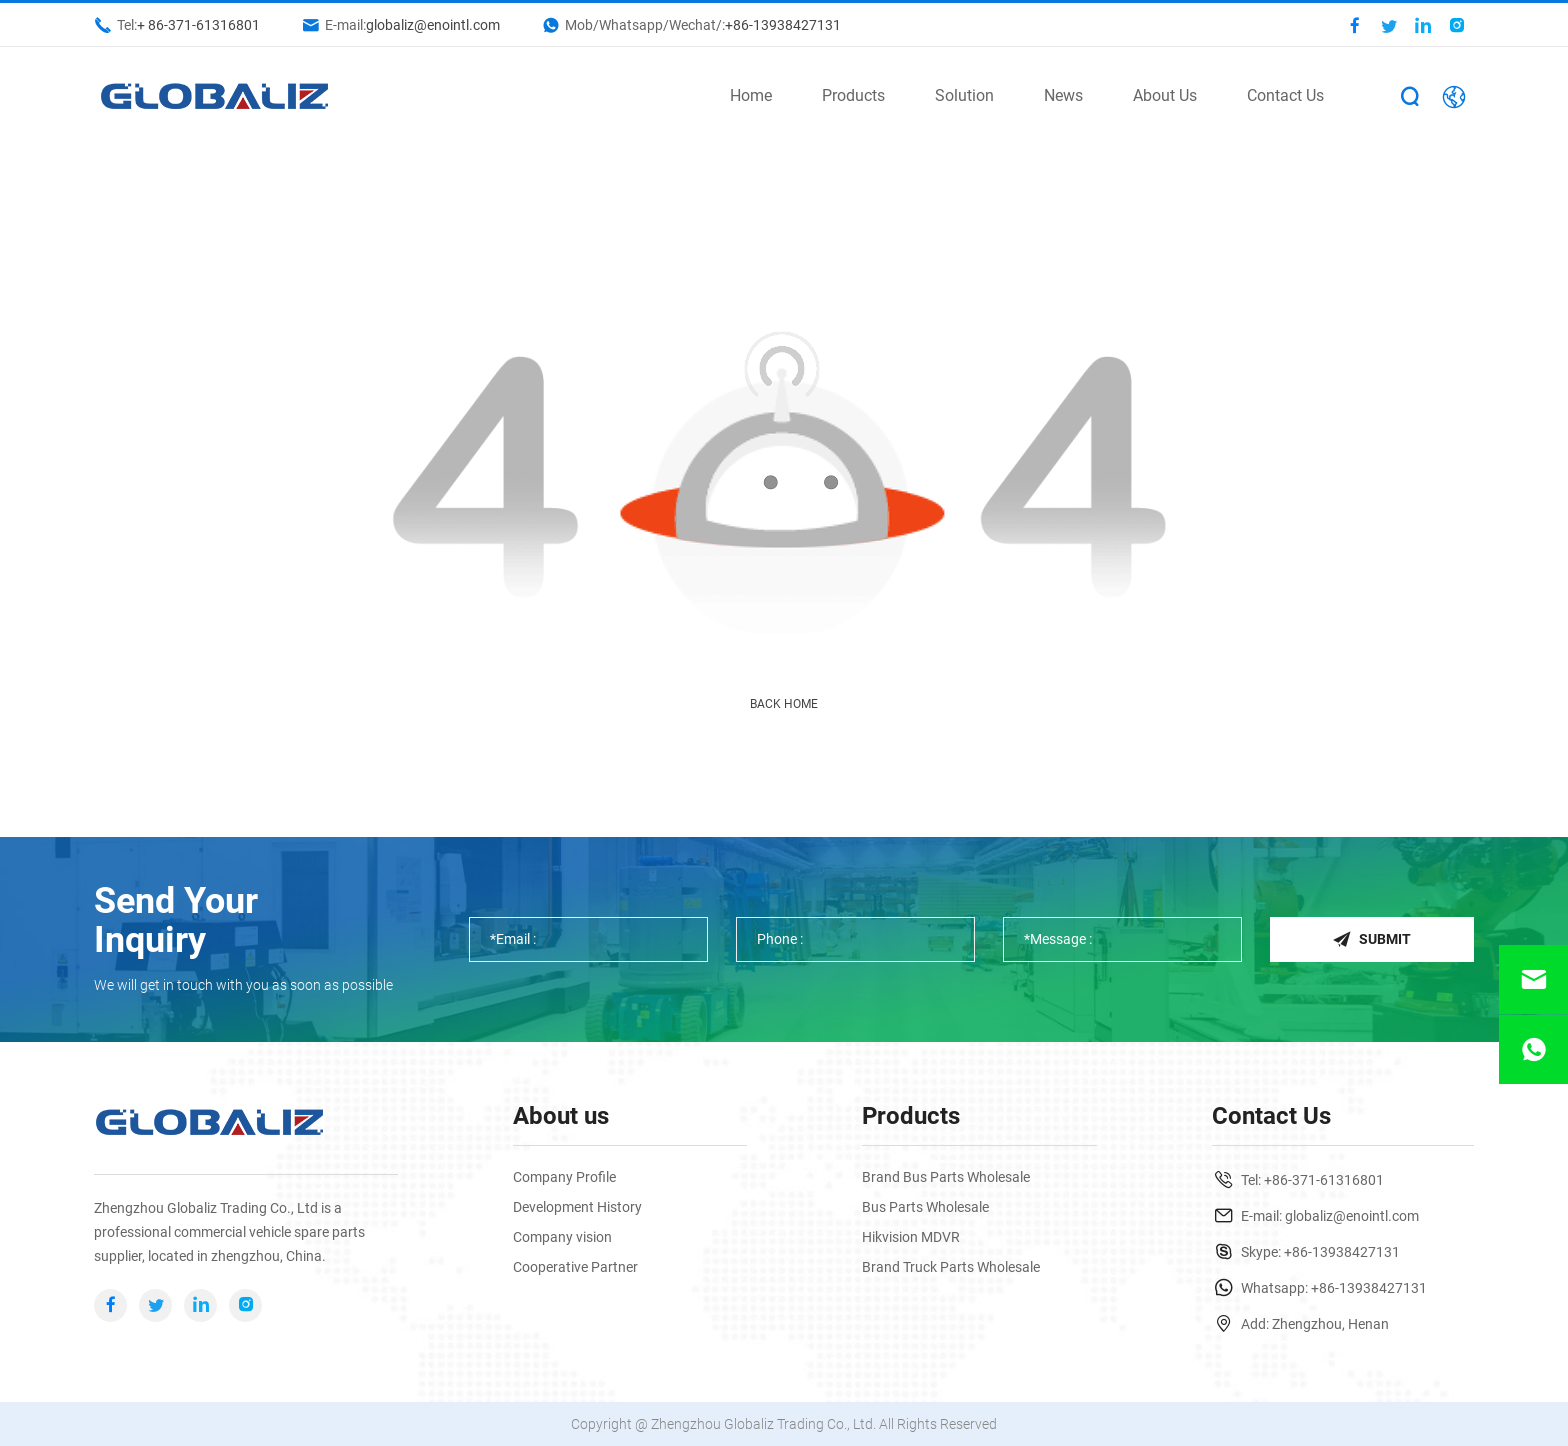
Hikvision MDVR (911, 1237)
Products (853, 95)
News (1063, 95)
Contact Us (1285, 95)
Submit (1371, 939)
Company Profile (564, 1177)
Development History (577, 1207)
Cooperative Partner (575, 1267)
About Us (1165, 95)
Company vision (562, 1237)
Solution (964, 95)
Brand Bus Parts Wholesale (946, 1177)
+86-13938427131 (783, 25)
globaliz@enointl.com (433, 25)
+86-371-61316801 (1324, 1180)
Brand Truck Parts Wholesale (951, 1267)
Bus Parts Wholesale (925, 1207)
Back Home (784, 704)
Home (751, 95)
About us (561, 1116)
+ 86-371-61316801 (198, 25)
